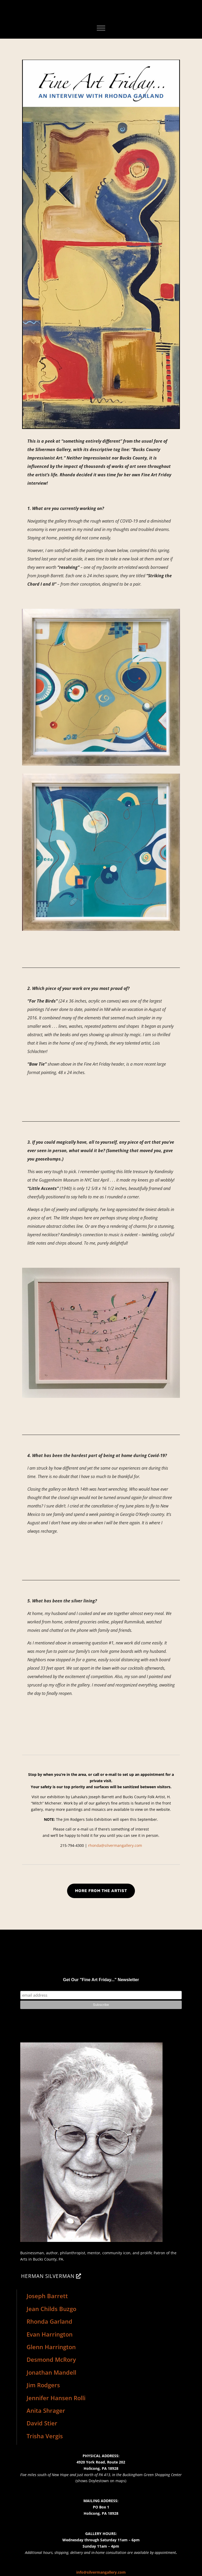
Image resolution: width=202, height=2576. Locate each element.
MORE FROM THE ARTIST (101, 1890)
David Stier (42, 2423)
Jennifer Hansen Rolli (56, 2398)
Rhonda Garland (49, 2321)
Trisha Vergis (45, 2436)
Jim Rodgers (43, 2385)
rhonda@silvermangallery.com (115, 1845)
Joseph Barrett (47, 2296)
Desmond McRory (51, 2359)
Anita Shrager (46, 2410)
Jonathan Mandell (51, 2372)
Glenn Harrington (51, 2347)
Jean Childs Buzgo (51, 2309)
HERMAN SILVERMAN (47, 2276)
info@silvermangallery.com (101, 2572)
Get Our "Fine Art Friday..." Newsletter (101, 1979)
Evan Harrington (50, 2334)
